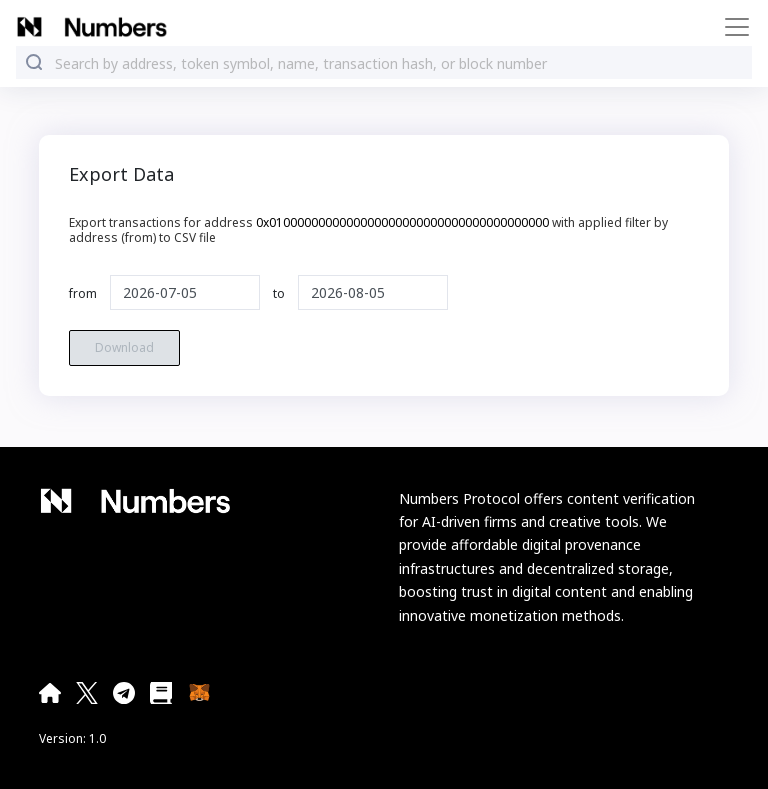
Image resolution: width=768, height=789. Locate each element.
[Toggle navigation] (731, 27)
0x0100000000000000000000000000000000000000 (402, 222)
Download (124, 347)
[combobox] (399, 63)
